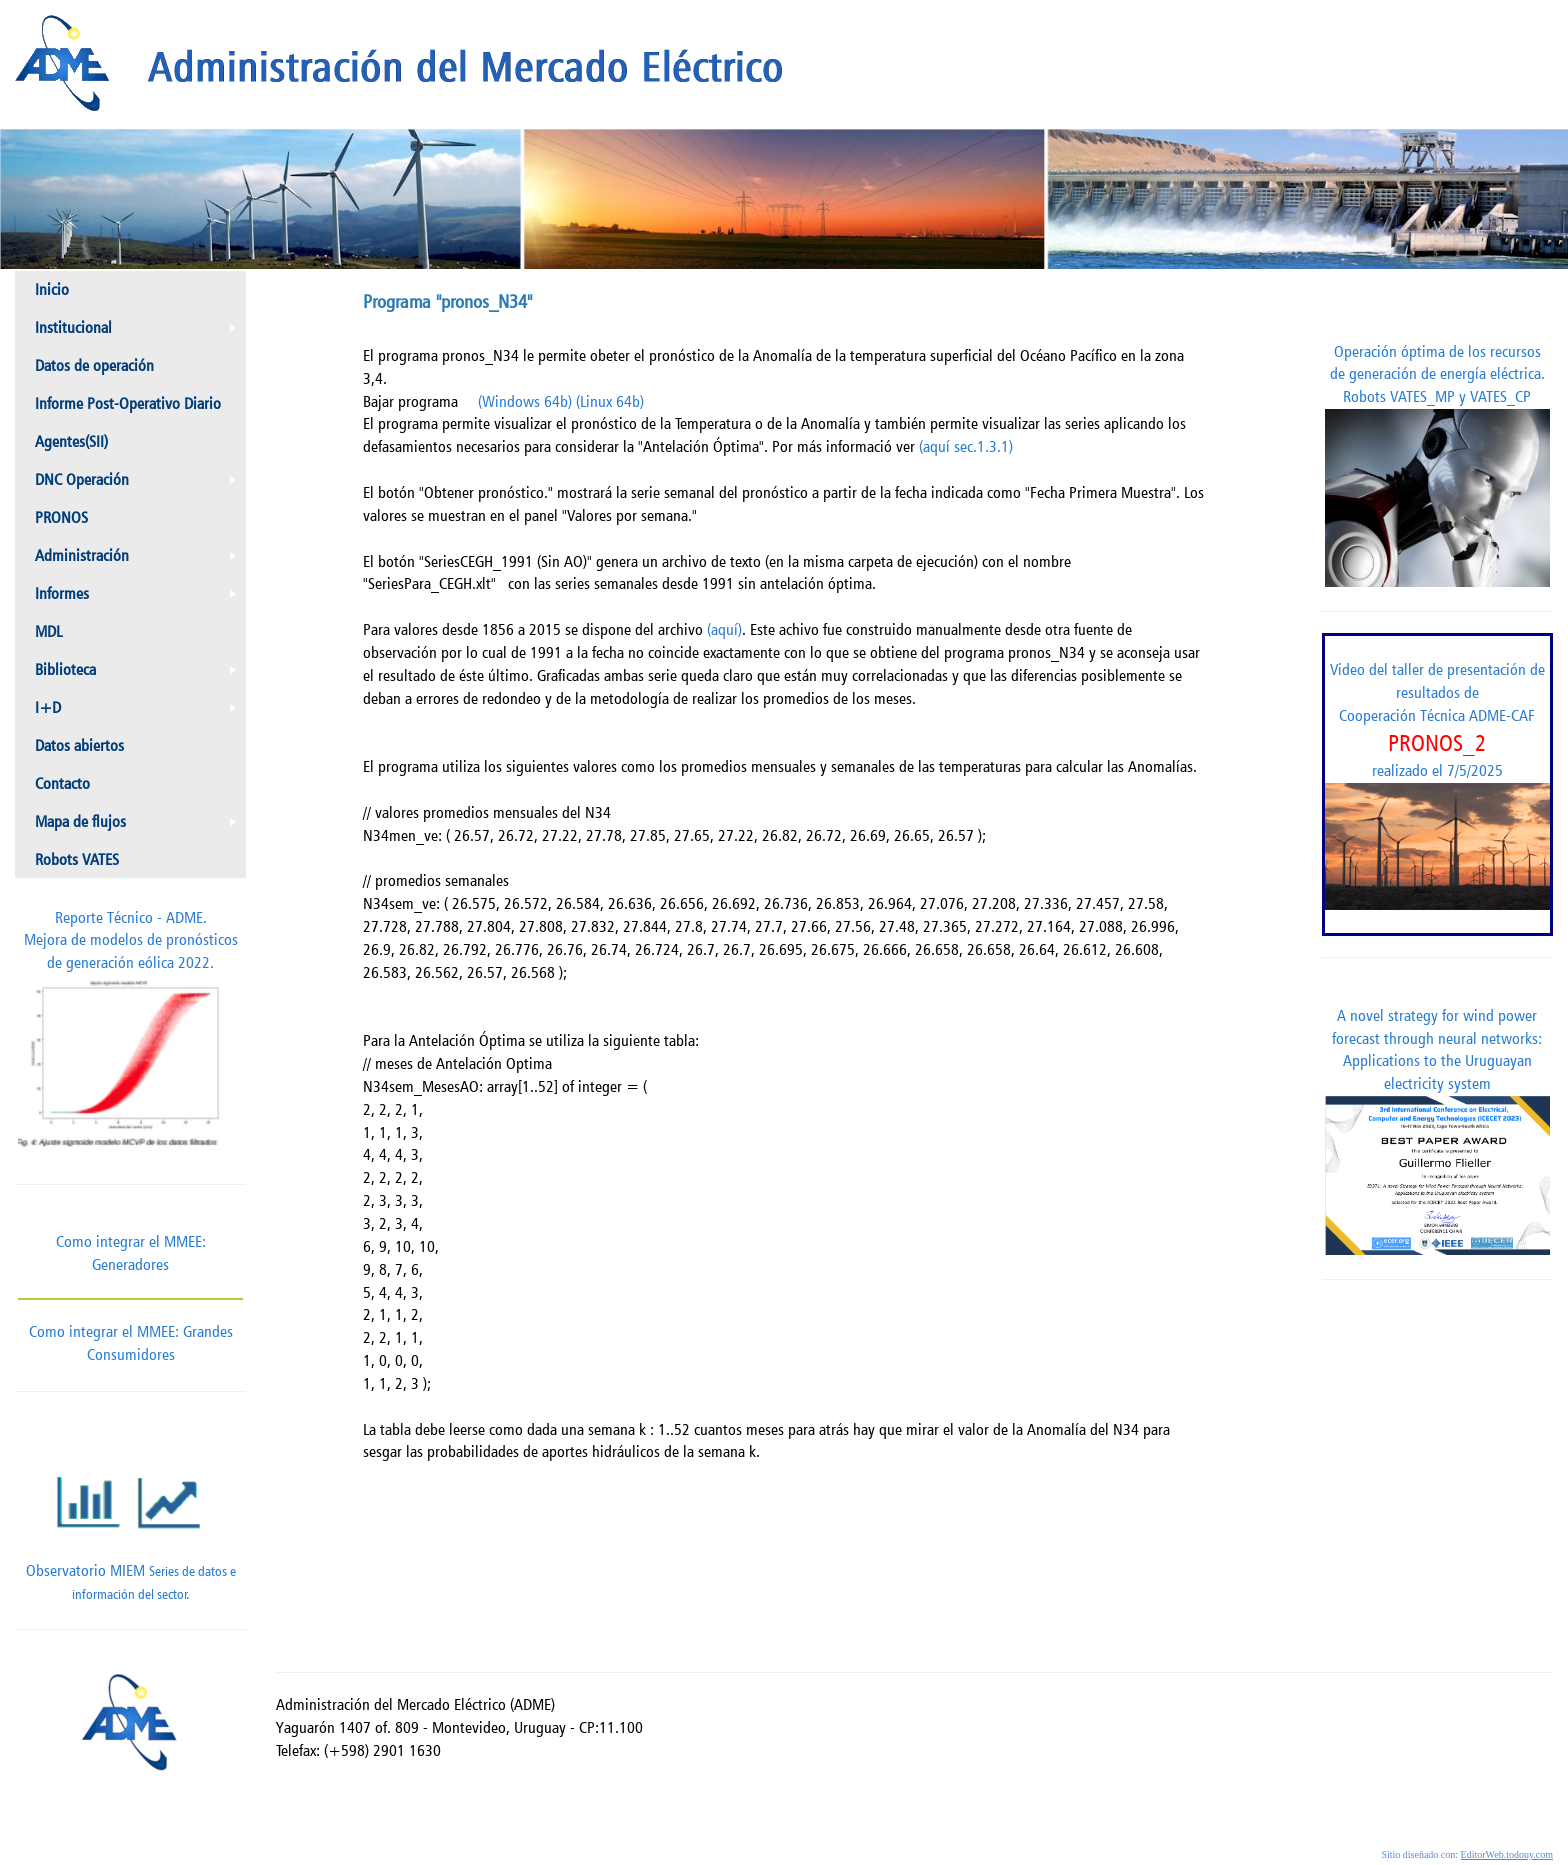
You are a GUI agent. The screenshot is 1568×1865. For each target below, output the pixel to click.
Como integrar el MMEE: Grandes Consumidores (130, 1331)
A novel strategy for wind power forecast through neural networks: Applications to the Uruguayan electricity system (1437, 1130)
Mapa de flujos (140, 826)
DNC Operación (140, 484)
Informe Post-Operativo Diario (128, 403)
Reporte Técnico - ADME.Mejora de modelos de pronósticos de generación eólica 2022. (130, 1034)
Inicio (52, 289)
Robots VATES (77, 859)
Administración (140, 560)
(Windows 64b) (525, 401)
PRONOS (61, 517)
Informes (140, 598)
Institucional (140, 332)
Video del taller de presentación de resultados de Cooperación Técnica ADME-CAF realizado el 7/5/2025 (1437, 785)
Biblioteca (140, 674)
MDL (48, 631)
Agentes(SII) (71, 441)
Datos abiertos (79, 745)
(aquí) (724, 629)
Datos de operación (94, 365)
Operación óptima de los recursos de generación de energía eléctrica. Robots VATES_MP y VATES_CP (1437, 465)
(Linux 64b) (610, 401)
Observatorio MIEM (130, 1520)
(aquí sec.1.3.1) (966, 446)
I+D (140, 712)
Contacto (62, 783)
